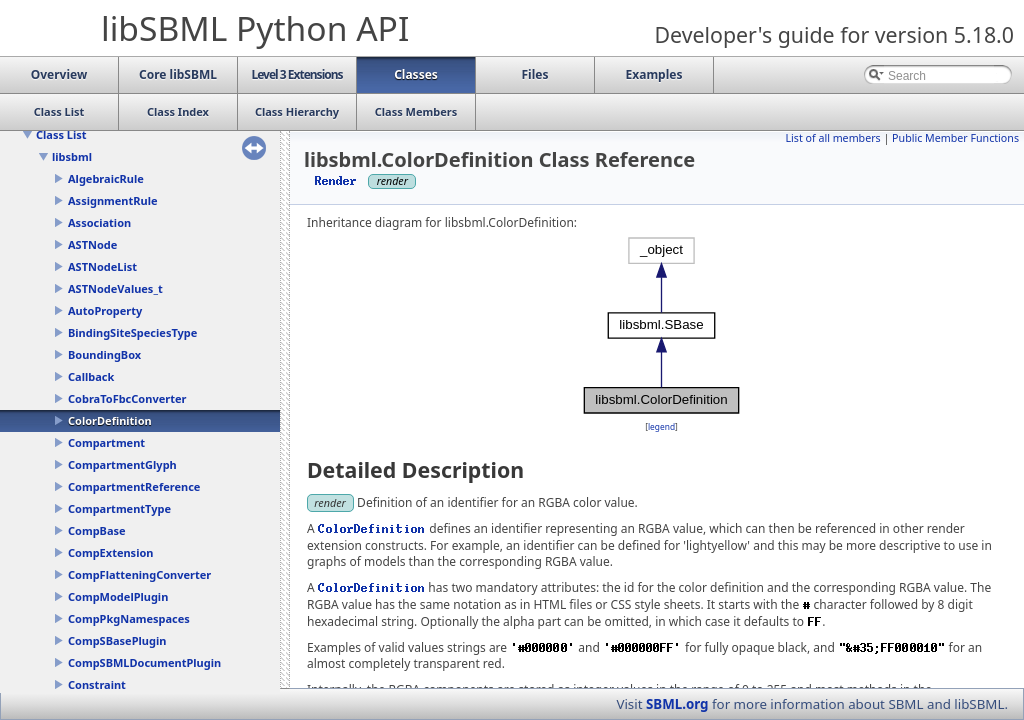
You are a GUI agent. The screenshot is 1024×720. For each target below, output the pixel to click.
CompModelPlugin (118, 596)
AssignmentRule (112, 200)
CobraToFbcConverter (127, 398)
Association (99, 222)
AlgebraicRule (106, 178)
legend (661, 426)
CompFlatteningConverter (139, 574)
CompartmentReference (134, 486)
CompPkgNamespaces (129, 618)
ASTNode (92, 244)
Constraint (97, 684)
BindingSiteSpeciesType (132, 332)
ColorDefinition (110, 420)
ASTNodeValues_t (115, 288)
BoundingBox (104, 354)
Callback (91, 376)
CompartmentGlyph (122, 464)
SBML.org (677, 704)
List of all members (832, 138)
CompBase (97, 530)
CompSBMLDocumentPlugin (144, 662)
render (330, 502)
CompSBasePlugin (117, 640)
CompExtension (110, 552)
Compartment (106, 442)
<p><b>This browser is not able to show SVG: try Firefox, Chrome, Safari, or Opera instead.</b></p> (662, 325)
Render (336, 180)
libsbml (72, 156)
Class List (61, 134)
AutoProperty (105, 310)
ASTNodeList (102, 266)
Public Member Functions (955, 138)
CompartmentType (119, 508)
